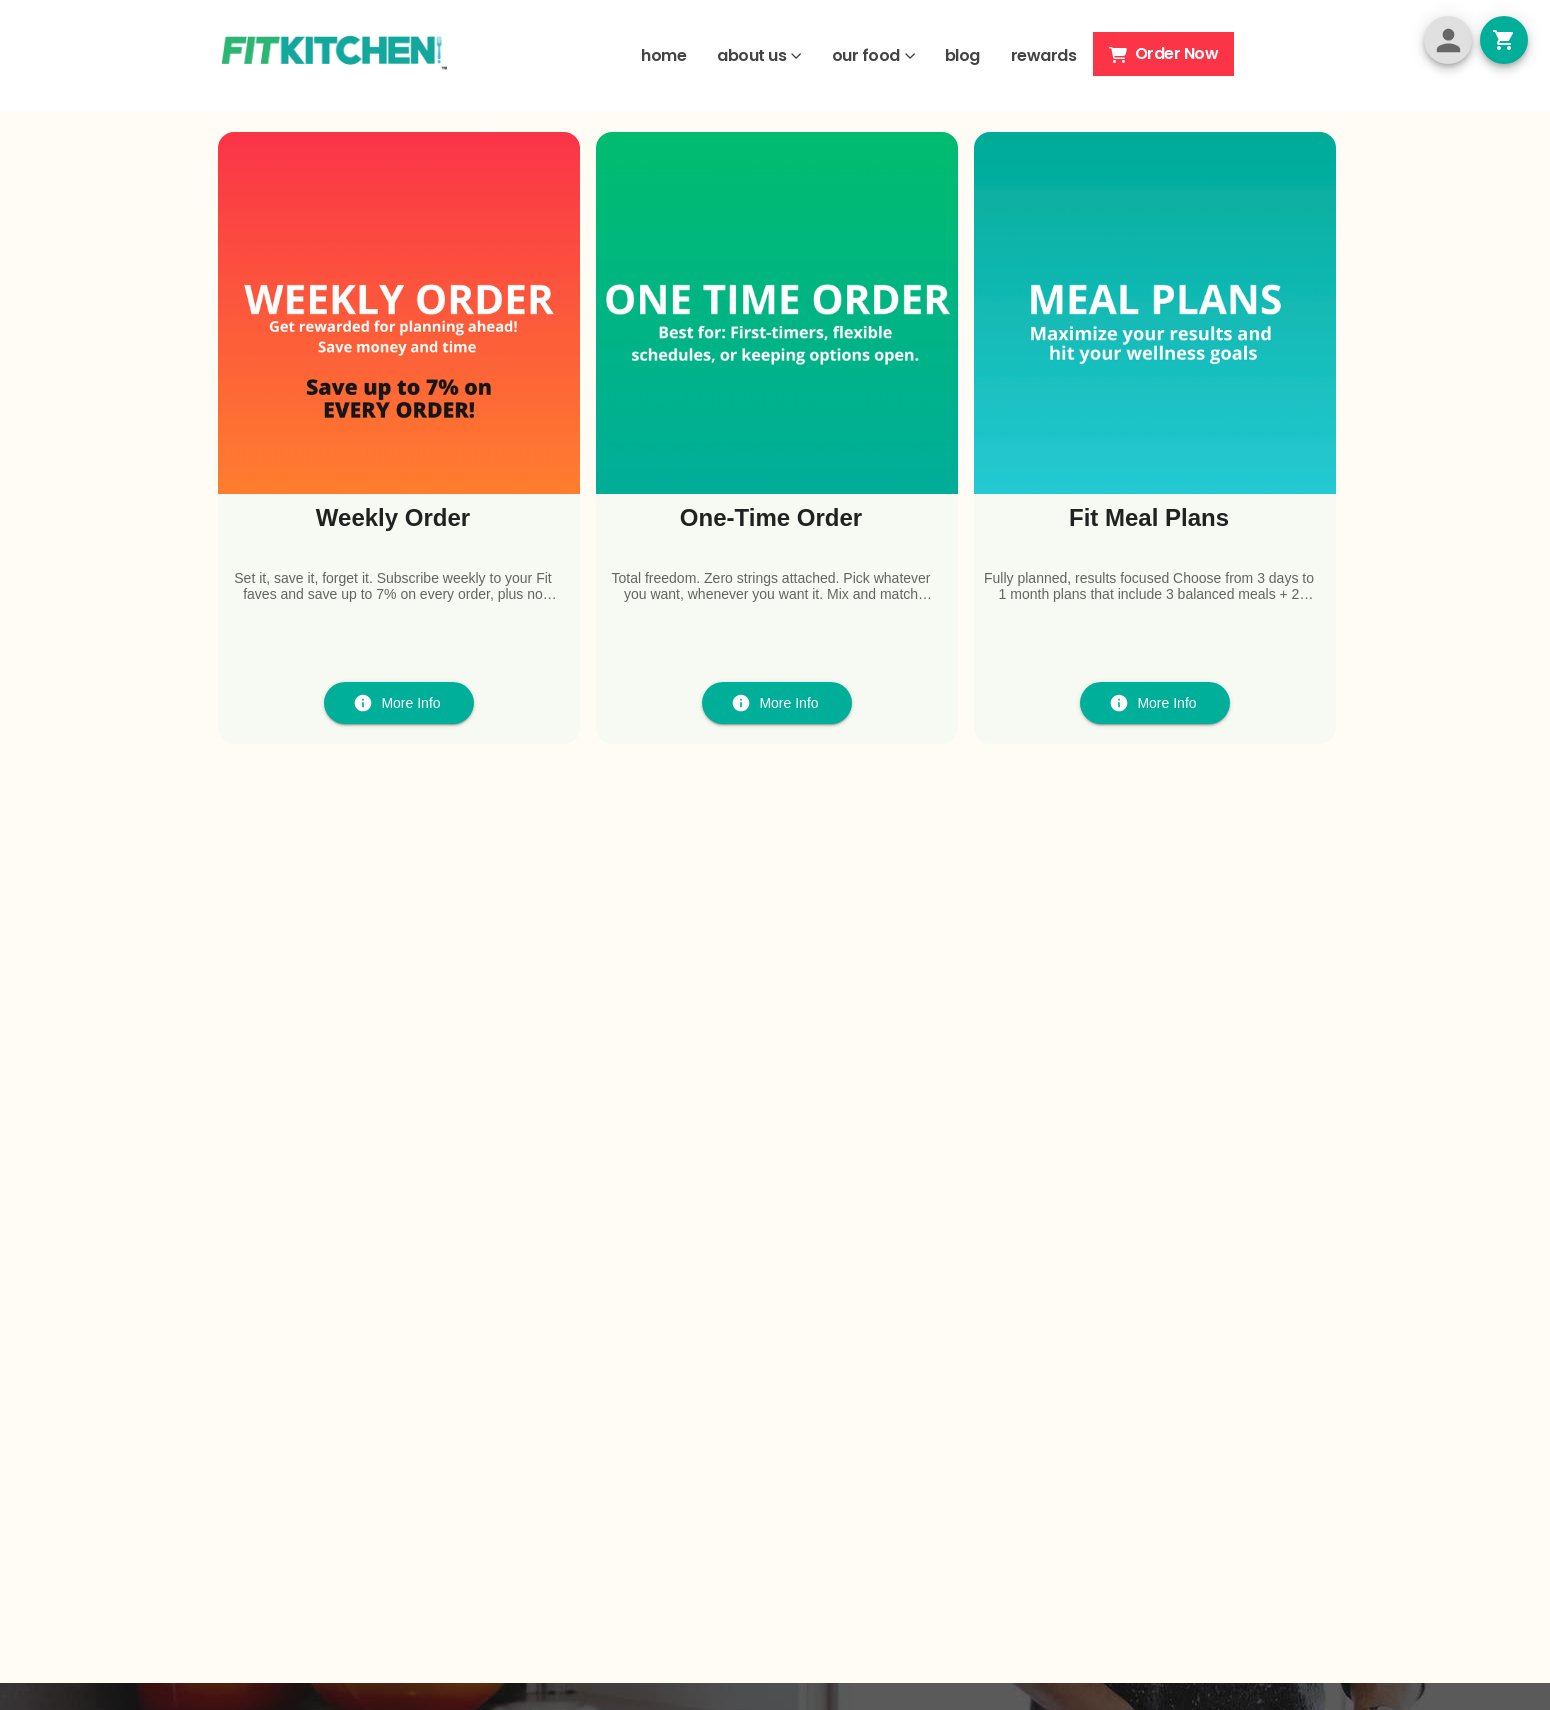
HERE (887, 203)
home (663, 55)
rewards (1044, 55)
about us (751, 55)
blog (962, 55)
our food (866, 55)
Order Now (1164, 53)
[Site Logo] (334, 55)
